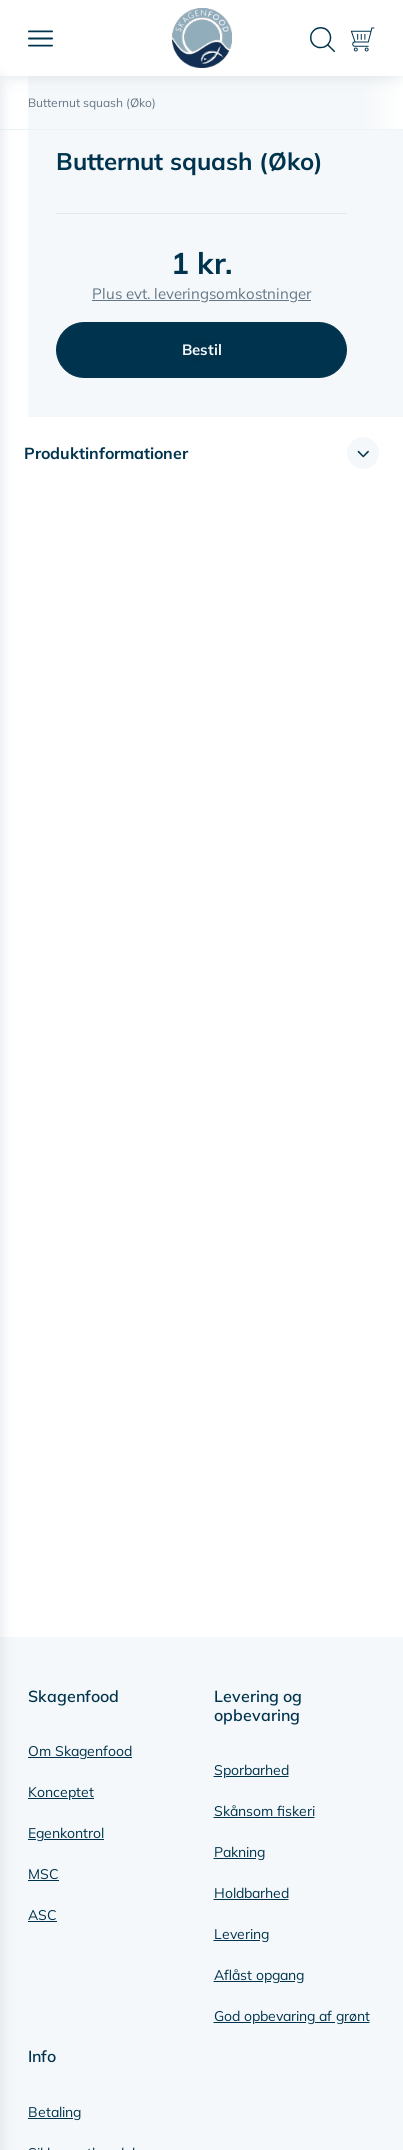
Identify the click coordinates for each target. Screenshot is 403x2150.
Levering (241, 1934)
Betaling (54, 2112)
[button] (201, 453)
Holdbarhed (251, 1893)
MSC (43, 1874)
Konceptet (61, 1792)
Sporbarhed (251, 1770)
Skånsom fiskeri (264, 1811)
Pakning (239, 1852)
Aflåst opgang (259, 1975)
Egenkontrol (66, 1833)
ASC (42, 1915)
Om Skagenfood (80, 1751)
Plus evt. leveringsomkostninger (201, 293)
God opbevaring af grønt (292, 2016)
